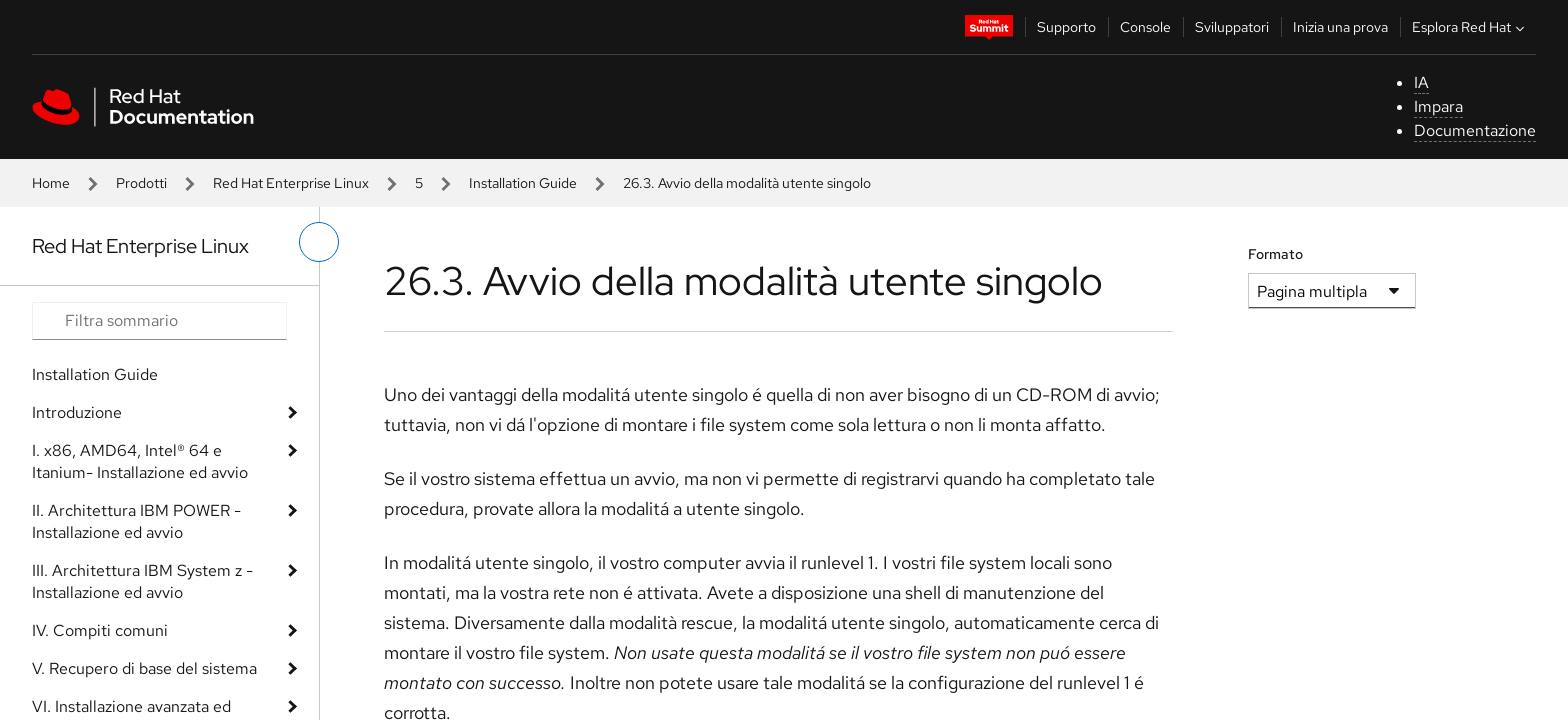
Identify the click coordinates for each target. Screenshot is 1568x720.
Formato (1275, 254)
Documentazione (1475, 130)
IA (1421, 82)
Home (51, 183)
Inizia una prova (1340, 27)
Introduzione (77, 412)
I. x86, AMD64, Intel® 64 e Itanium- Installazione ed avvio (140, 461)
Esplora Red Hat (1470, 27)
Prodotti (141, 183)
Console (1145, 27)
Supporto (1066, 27)
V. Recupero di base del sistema (144, 668)
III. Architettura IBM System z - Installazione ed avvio (142, 581)
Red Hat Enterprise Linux (291, 183)
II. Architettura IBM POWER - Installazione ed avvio (136, 521)
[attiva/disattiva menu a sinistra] (319, 242)
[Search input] (159, 321)
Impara (1438, 106)
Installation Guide (523, 183)
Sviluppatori (1232, 27)
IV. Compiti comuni (100, 630)
